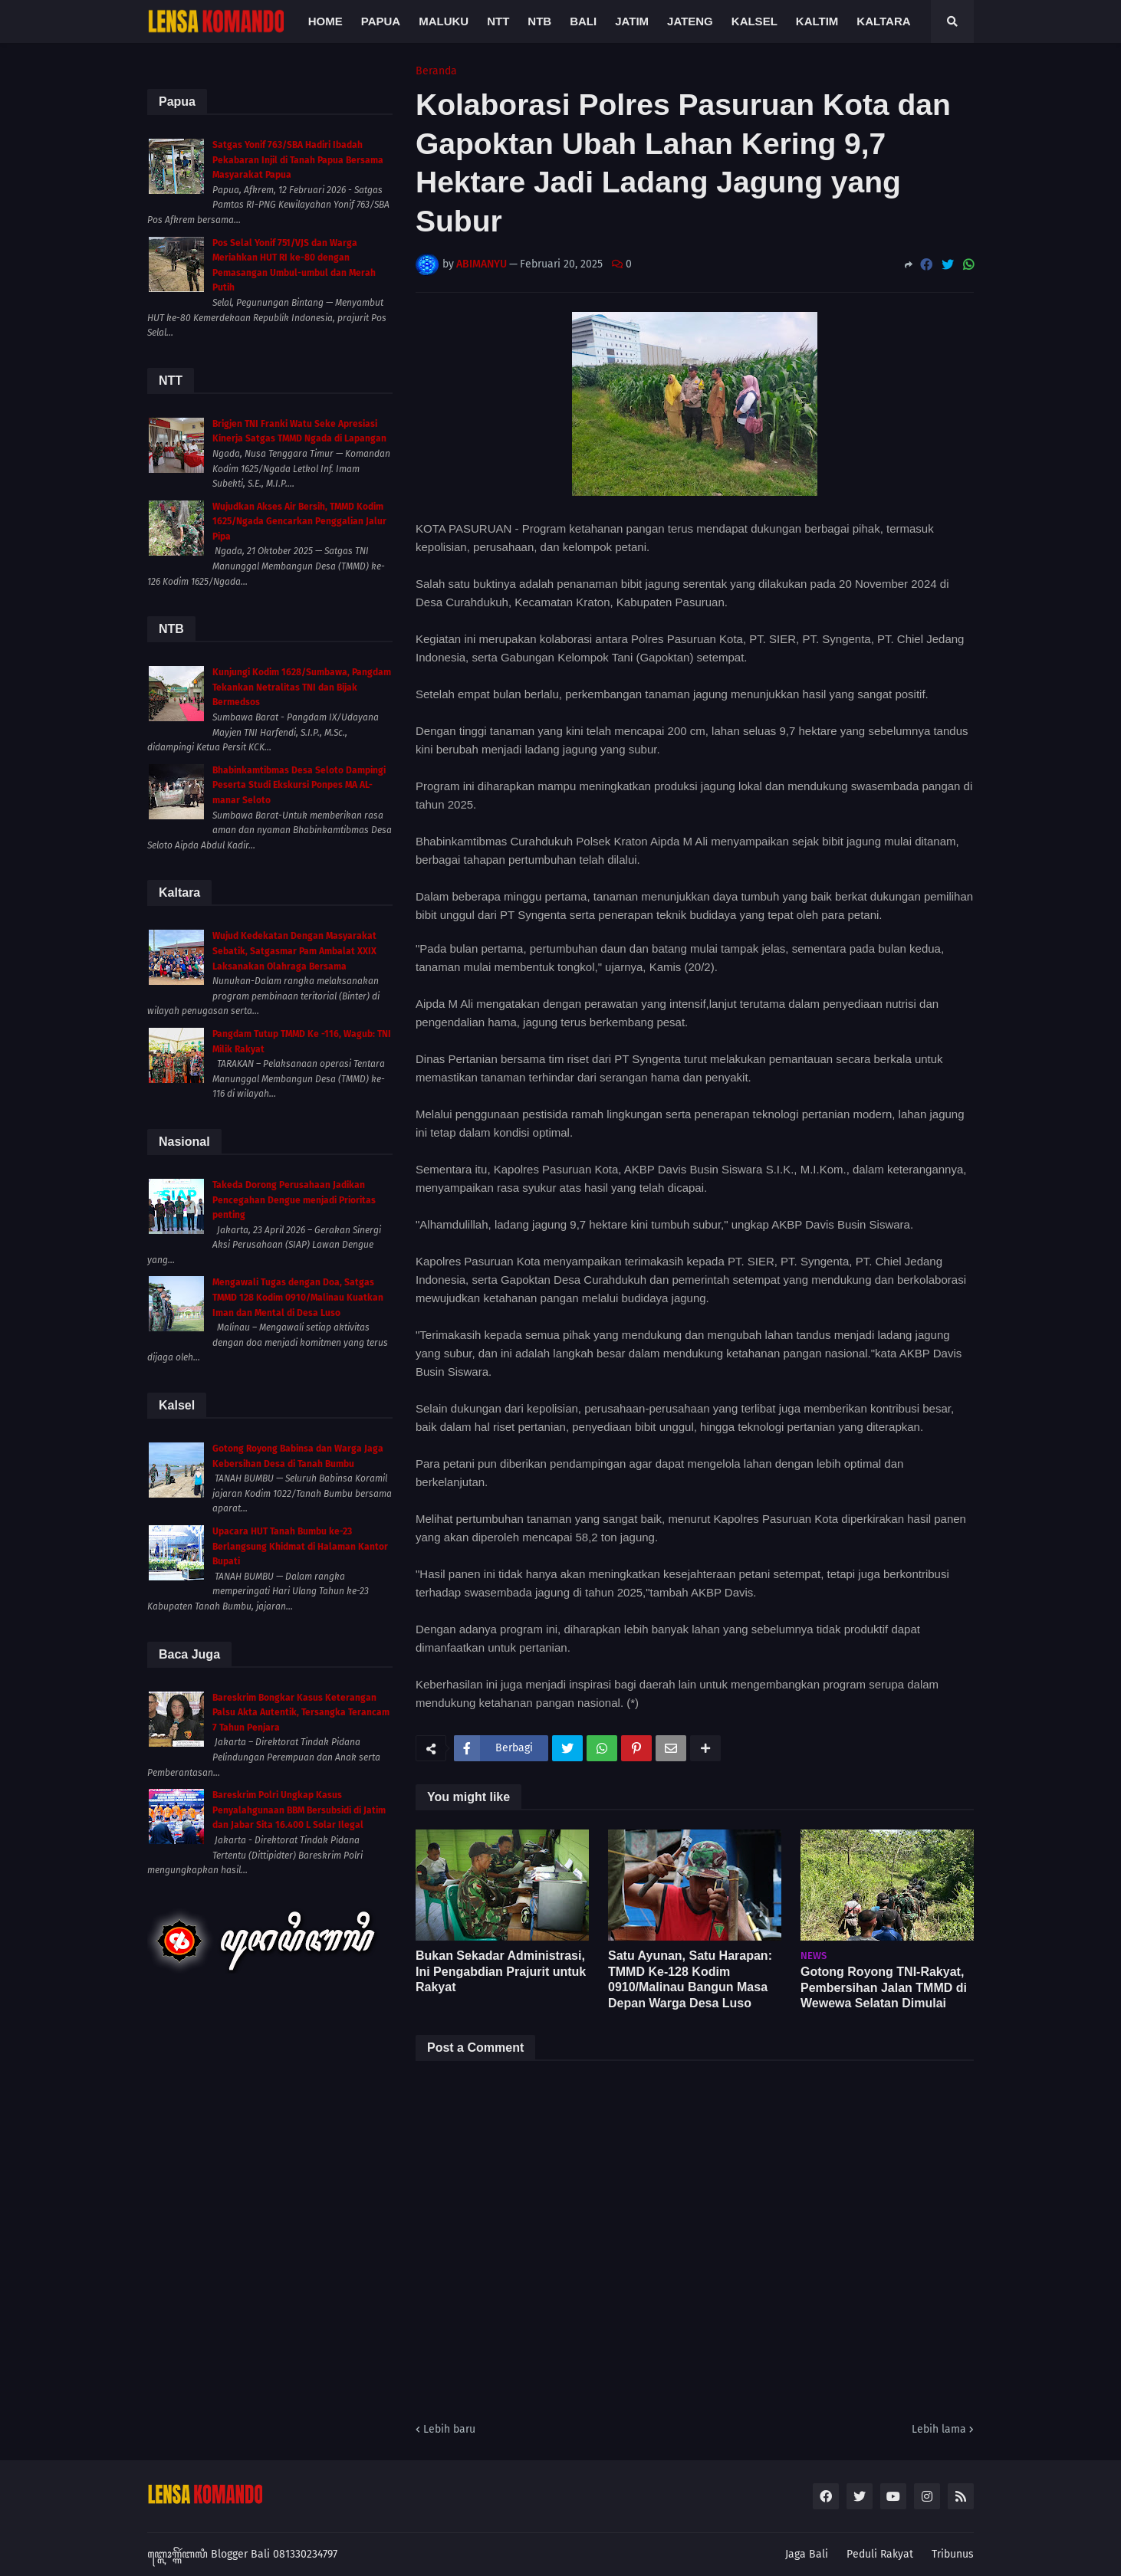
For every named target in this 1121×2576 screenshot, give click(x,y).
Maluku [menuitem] (443, 21)
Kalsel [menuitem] (754, 21)
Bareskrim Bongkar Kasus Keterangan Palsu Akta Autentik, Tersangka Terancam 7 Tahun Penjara (301, 1712)
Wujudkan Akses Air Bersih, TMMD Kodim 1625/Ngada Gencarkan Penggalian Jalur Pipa (299, 521)
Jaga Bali (806, 2554)
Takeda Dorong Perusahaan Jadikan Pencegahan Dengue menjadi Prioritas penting (294, 1200)
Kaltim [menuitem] (817, 21)
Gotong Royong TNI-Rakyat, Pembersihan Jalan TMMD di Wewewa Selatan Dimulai (883, 1987)
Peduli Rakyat (880, 2554)
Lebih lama (939, 2429)
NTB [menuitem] (539, 21)
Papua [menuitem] (380, 21)
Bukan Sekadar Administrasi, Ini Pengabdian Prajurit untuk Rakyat (501, 1971)
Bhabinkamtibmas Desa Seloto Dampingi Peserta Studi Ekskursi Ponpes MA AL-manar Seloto (299, 785)
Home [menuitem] (325, 21)
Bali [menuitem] (583, 21)
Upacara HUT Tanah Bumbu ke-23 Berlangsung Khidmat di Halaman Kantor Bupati (300, 1546)
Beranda (436, 71)
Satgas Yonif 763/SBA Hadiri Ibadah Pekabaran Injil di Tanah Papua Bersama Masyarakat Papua (297, 159)
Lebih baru (449, 2429)
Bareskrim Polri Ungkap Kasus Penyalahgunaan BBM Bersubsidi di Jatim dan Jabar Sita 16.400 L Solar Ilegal (299, 1810)
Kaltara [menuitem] (883, 21)
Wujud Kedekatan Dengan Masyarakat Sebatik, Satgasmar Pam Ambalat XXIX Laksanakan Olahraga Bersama (294, 950)
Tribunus (953, 2554)
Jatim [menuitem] (632, 21)
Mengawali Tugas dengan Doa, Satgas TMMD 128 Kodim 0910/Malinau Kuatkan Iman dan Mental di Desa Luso (297, 1297)
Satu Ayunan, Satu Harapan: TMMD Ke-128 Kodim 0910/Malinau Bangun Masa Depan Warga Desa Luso (690, 1979)
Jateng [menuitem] (690, 21)
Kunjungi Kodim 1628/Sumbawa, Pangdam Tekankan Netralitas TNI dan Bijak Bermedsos (301, 687)
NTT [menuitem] (498, 21)
